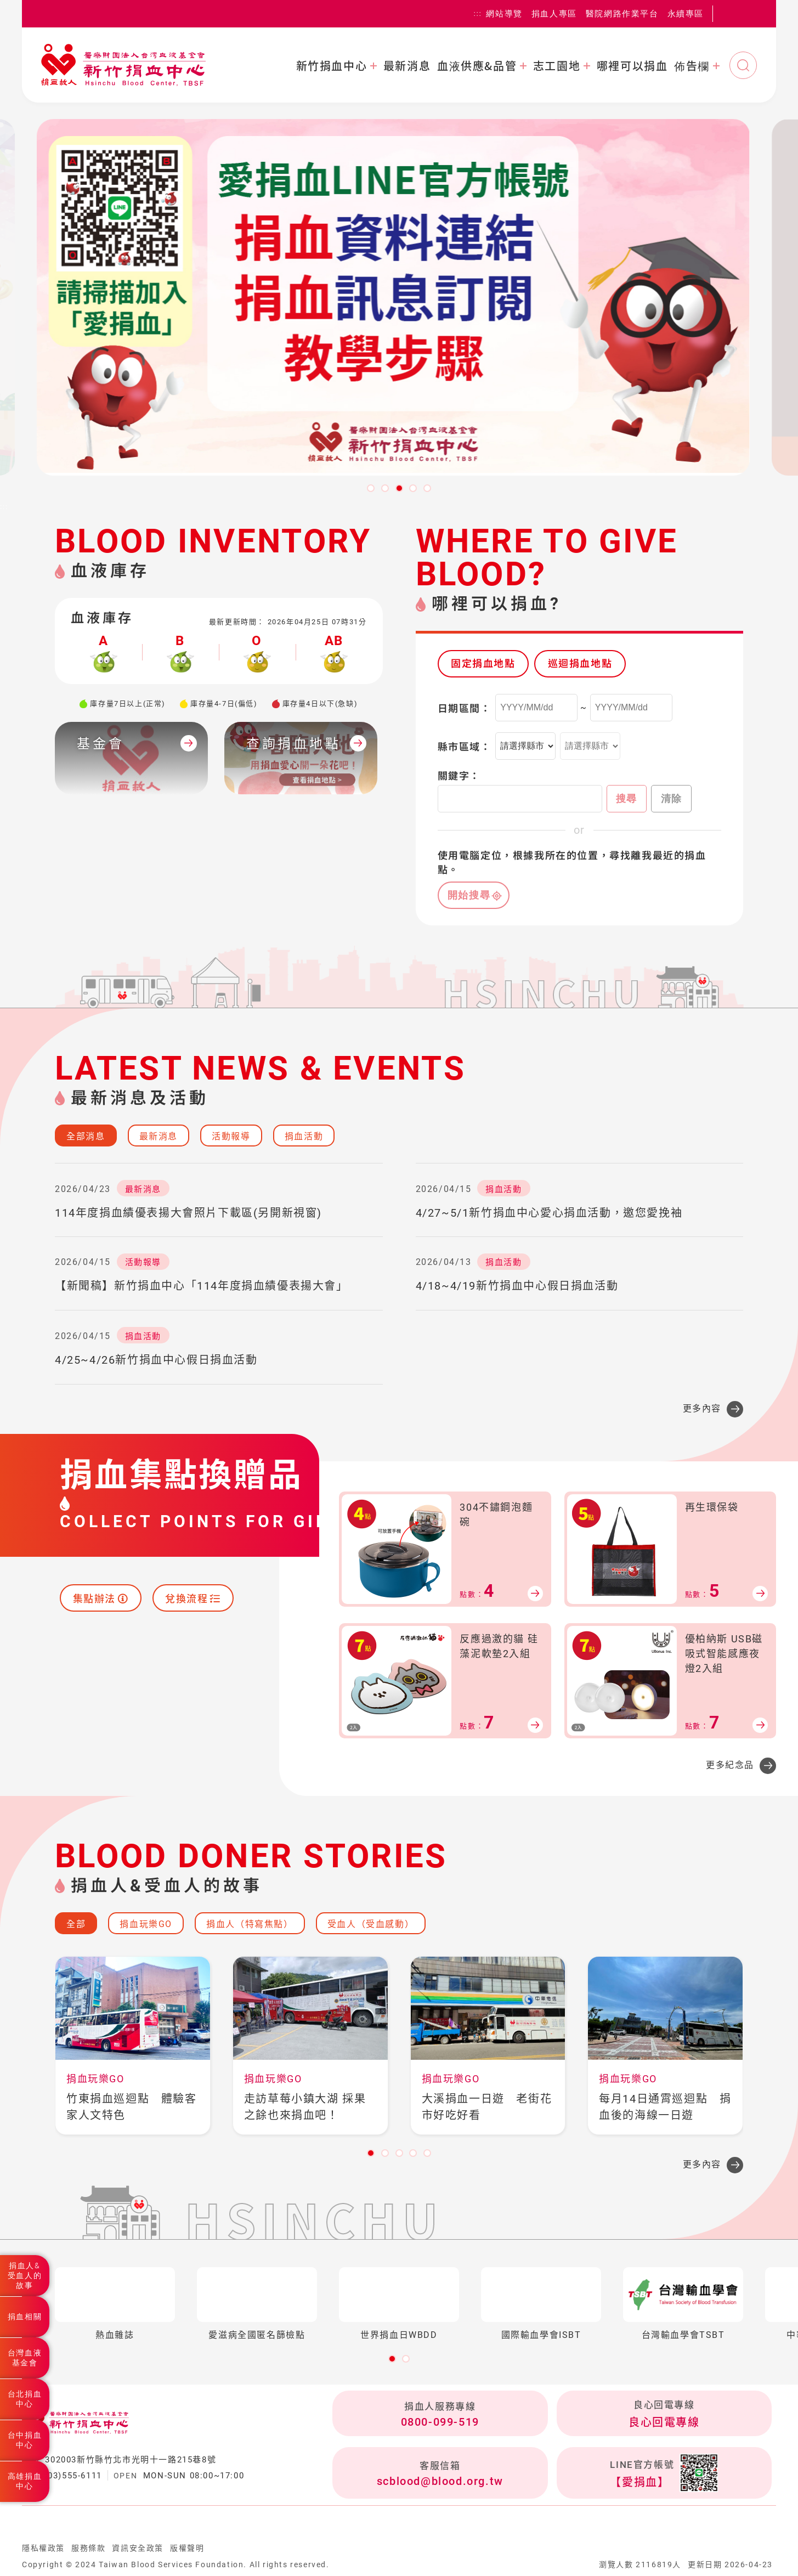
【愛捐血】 (639, 2482)
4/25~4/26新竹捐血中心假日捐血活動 (156, 1359)
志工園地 (556, 65)
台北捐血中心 (25, 2398)
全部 (76, 1924)
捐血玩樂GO (146, 1924)
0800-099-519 (440, 2421)
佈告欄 (692, 65)
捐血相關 (25, 2316)
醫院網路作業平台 (622, 13)
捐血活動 (304, 1136)
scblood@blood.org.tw (440, 2481)
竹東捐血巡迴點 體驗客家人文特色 (131, 2107)
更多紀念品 (730, 1765)
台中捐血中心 (25, 2440)
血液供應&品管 (477, 65)
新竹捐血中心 (331, 65)
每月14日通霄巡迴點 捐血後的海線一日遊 (665, 2107)
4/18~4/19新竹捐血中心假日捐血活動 (517, 1285)
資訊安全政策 (137, 2548)
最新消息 (407, 65)
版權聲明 (187, 2548)
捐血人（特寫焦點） (249, 1924)
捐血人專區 (554, 13)
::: (478, 14)
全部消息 (85, 1136)
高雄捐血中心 (25, 2481)
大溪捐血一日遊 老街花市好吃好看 (487, 2107)
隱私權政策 (43, 2548)
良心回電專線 (664, 2422)
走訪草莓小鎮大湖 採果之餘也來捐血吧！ (305, 2107)
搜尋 (627, 798)
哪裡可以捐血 (632, 65)
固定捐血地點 (483, 663)
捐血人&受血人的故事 (25, 2275)
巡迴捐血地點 (580, 663)
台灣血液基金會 (25, 2357)
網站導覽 (504, 13)
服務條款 (88, 2548)
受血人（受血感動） (370, 1924)
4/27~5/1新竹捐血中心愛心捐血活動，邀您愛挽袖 (549, 1212)
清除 (672, 798)
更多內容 (702, 1408)
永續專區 (685, 13)
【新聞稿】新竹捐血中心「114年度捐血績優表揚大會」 (201, 1285)
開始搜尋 (469, 895)
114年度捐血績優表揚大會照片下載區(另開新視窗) (188, 1212)
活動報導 (231, 1136)
